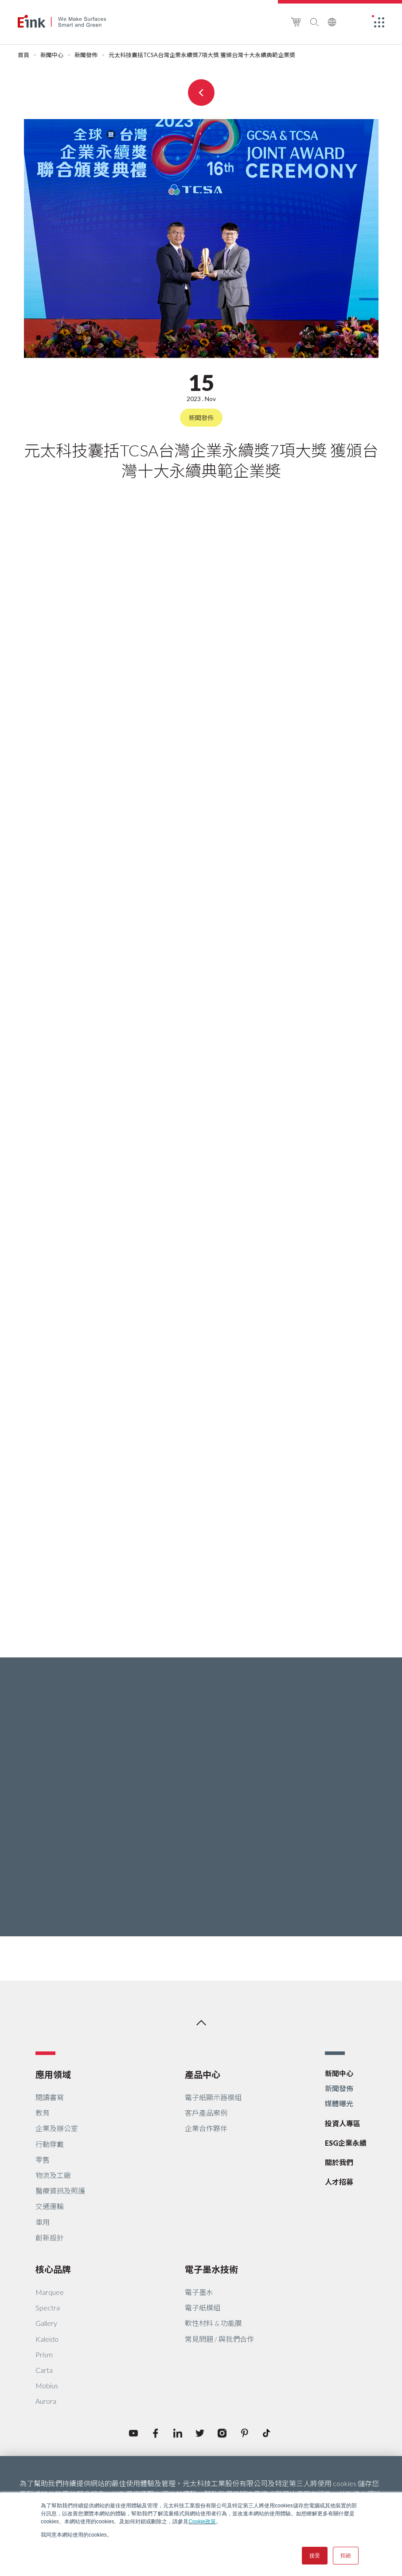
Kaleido (47, 2339)
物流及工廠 (53, 2175)
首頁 (23, 55)
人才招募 (339, 2182)
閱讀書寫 (49, 2097)
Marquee (49, 2292)
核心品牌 (53, 2269)
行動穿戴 (49, 2144)
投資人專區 (342, 2123)
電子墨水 (199, 2292)
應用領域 (53, 2074)
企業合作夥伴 (206, 2128)
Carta (44, 2370)
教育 (42, 2113)
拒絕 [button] (345, 2556)
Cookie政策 (201, 2521)
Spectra (47, 2307)
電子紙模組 (202, 2307)
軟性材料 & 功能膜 (213, 2323)
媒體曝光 (339, 2103)
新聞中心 (51, 55)
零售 (42, 2159)
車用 (42, 2222)
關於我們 (339, 2162)
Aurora (45, 2401)
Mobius (46, 2385)
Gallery (46, 2323)
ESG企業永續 (346, 2143)
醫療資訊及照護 (60, 2190)
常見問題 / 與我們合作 (219, 2339)
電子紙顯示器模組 (213, 2097)
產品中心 (202, 2074)
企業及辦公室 (56, 2128)
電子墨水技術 (211, 2269)
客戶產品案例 (206, 2113)
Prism (44, 2354)
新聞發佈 (86, 55)
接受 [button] (314, 2556)
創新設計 (49, 2237)
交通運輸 (49, 2206)
